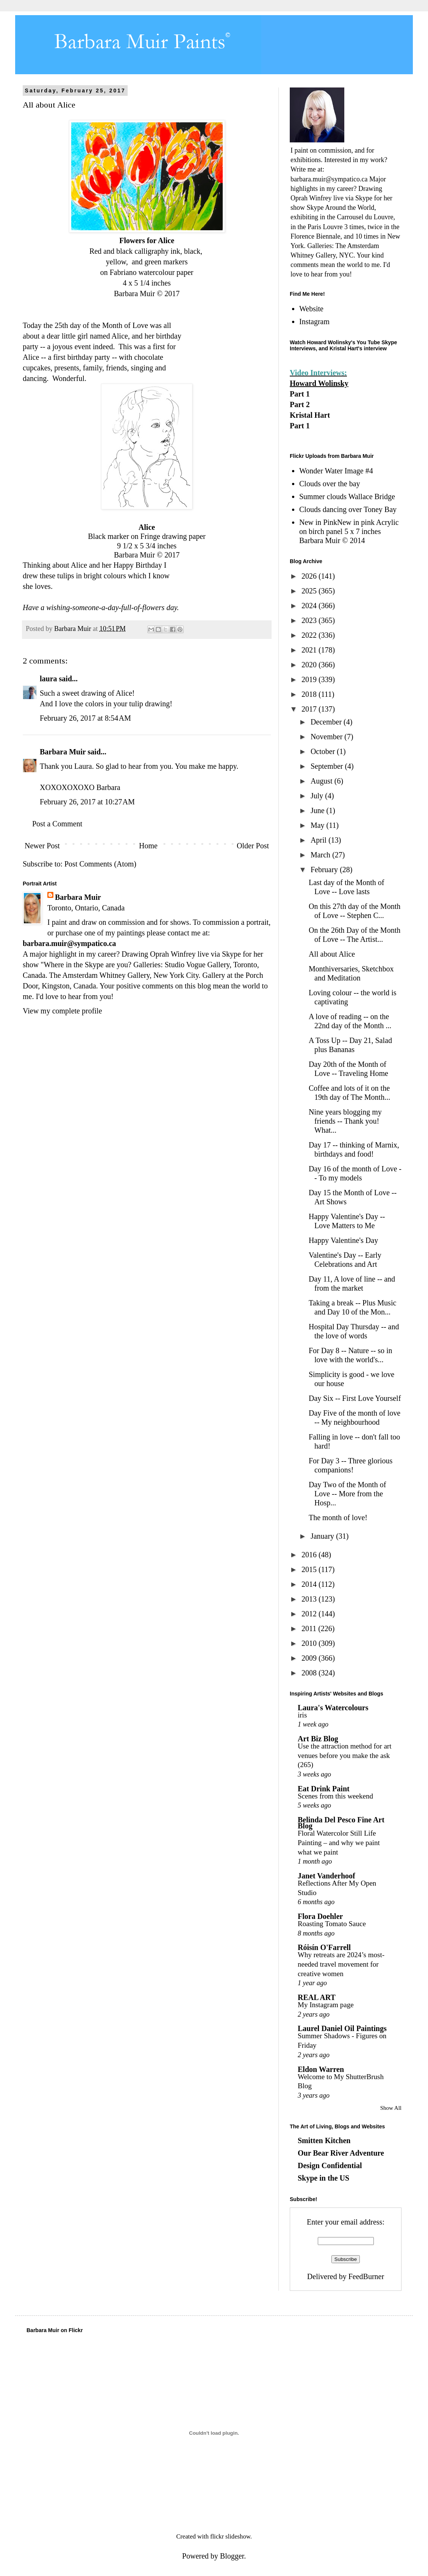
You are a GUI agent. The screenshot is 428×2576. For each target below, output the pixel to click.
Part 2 (300, 404)
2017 (310, 709)
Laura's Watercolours (333, 1707)
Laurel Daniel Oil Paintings (342, 2028)
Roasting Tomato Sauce (332, 1924)
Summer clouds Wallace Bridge (347, 496)
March (321, 855)
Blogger (232, 2556)
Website (311, 308)
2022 (310, 635)
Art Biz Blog (318, 1739)
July (318, 796)
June (318, 810)
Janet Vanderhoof (326, 1876)
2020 (310, 664)
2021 (310, 650)
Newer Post (42, 845)
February (325, 869)
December (327, 722)
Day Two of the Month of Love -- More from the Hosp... (347, 1493)
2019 (310, 679)
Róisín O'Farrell (324, 1947)
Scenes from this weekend (335, 1796)
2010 (310, 1643)
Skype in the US (323, 2178)
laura (48, 678)
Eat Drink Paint (324, 1788)
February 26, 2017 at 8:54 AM (85, 718)
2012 (310, 1614)
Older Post (253, 845)
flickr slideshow (230, 2536)
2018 (310, 694)
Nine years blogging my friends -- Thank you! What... (345, 1121)
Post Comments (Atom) (100, 864)
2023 (310, 620)
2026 (310, 576)
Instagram (314, 321)
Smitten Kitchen (324, 2140)
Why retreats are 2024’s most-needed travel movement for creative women (341, 1964)
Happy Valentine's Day (343, 1240)
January (323, 1536)
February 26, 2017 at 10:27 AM (87, 802)
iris (302, 1715)
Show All (390, 2108)
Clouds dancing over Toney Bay (348, 509)
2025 (310, 591)
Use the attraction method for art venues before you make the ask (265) (344, 1755)
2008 (310, 1673)
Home (148, 845)
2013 (310, 1599)
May (318, 825)
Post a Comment (57, 824)
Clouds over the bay (329, 483)
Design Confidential (330, 2165)
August (322, 781)
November (327, 736)
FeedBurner (366, 2276)
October (324, 751)
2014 (310, 1584)
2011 (309, 1628)
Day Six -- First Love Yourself (355, 1398)
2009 (310, 1658)
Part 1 (300, 394)
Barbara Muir (63, 752)
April (319, 840)
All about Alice (332, 954)
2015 (310, 1569)
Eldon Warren (321, 2069)
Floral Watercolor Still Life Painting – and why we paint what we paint (339, 1842)
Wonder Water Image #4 (336, 471)
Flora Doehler (320, 1916)
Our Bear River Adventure (341, 2153)
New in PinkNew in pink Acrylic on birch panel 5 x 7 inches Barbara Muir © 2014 (349, 531)
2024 (310, 605)
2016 (310, 1554)
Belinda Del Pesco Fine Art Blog (341, 1823)
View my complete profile (62, 1011)
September (328, 766)
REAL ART (317, 1997)
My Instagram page (326, 2005)
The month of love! (338, 1517)
